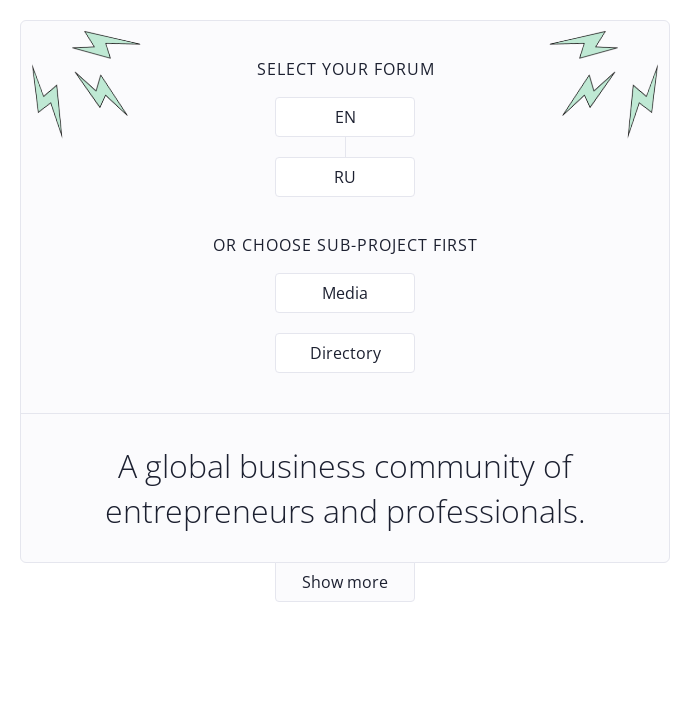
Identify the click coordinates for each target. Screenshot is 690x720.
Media (345, 293)
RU (345, 177)
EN (345, 117)
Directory (345, 353)
